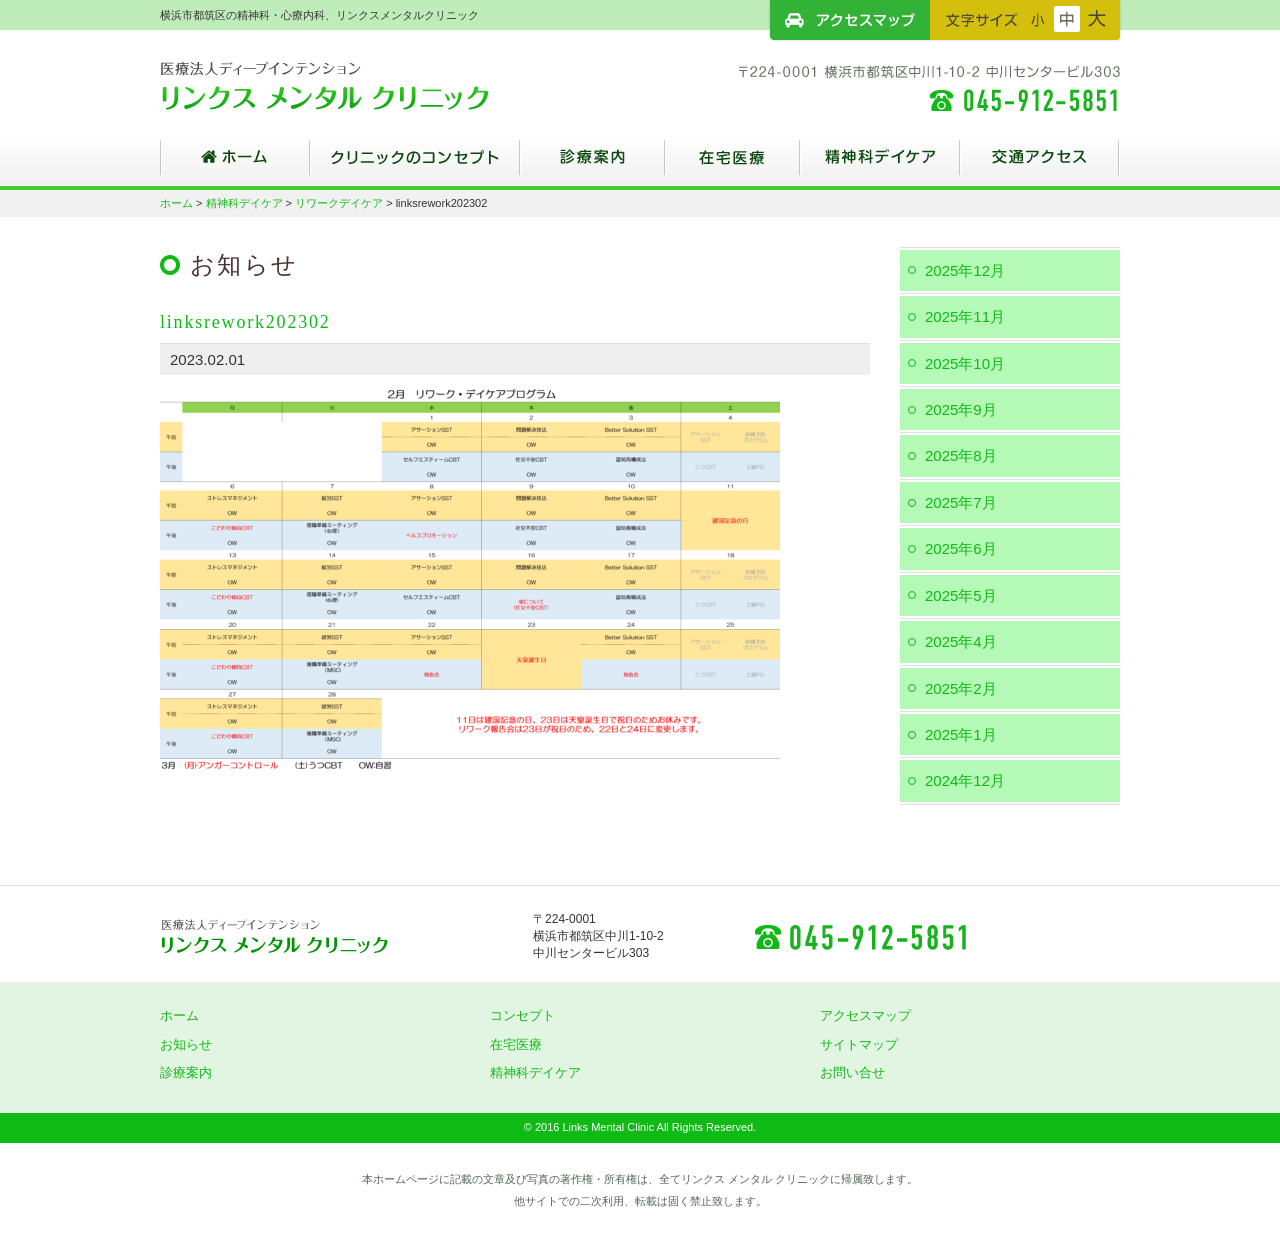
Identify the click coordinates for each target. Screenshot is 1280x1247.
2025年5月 (961, 595)
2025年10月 (965, 363)
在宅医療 (732, 165)
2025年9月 (961, 409)
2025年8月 (961, 455)
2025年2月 (961, 688)
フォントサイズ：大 (1097, 19)
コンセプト (522, 1015)
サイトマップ (859, 1044)
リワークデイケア (339, 203)
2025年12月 (965, 270)
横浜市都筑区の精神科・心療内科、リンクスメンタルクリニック (360, 85)
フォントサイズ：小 (1038, 19)
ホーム (235, 165)
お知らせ (186, 1044)
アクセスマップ (850, 20)
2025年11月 (965, 316)
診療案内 (592, 165)
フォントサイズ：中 (1067, 19)
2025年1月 (961, 734)
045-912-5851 (860, 936)
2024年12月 (965, 780)
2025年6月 (961, 548)
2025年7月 (961, 502)
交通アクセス (1040, 165)
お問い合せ (852, 1072)
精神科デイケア (880, 165)
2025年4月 (961, 641)
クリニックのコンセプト (415, 165)
